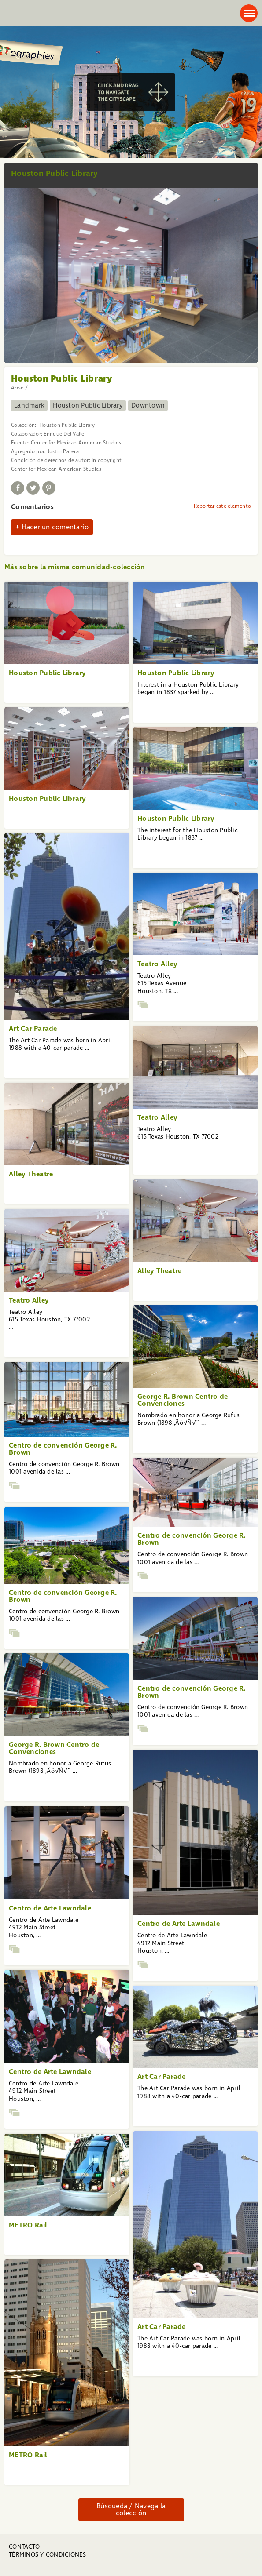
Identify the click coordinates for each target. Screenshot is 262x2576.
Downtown (148, 405)
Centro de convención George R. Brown (63, 1448)
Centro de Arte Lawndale (178, 1923)
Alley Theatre (31, 1174)
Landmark (29, 405)
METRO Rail (28, 2225)
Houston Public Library (88, 405)
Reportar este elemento (222, 506)
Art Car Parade (33, 1028)
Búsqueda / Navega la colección (131, 2509)
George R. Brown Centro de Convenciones (182, 1400)
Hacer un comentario (55, 527)
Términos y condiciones (47, 2554)
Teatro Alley (157, 964)
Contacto (24, 2547)
